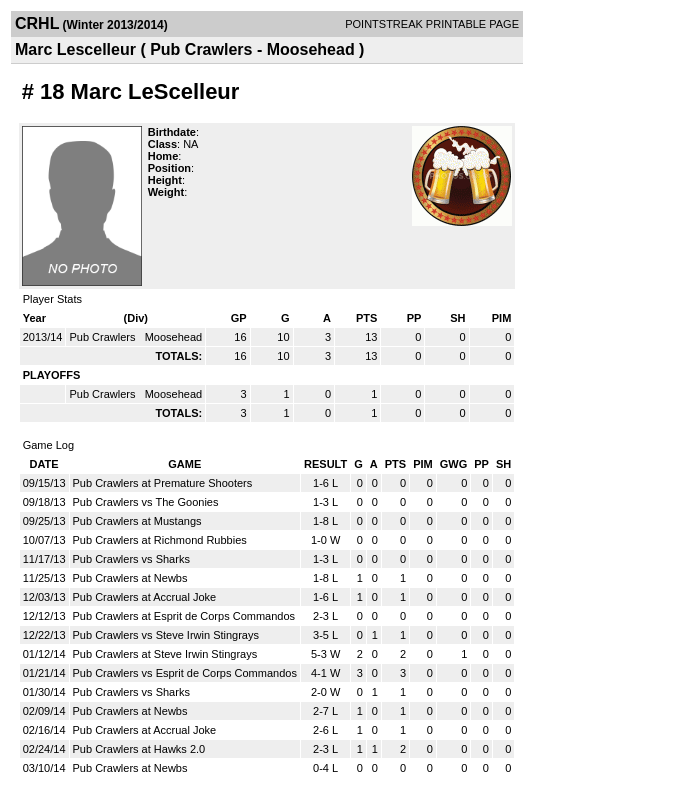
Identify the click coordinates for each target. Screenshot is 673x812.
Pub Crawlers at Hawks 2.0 (139, 749)
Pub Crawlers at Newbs (130, 578)
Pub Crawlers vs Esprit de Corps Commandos (185, 673)
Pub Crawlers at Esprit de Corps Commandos (184, 616)
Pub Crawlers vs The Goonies (146, 502)
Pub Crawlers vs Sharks (131, 559)
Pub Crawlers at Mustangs (137, 521)
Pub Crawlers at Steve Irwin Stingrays (165, 654)
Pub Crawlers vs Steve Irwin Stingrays (166, 635)
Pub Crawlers (103, 337)
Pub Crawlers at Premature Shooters (163, 483)
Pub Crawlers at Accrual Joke (145, 597)
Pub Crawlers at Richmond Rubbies (160, 540)
